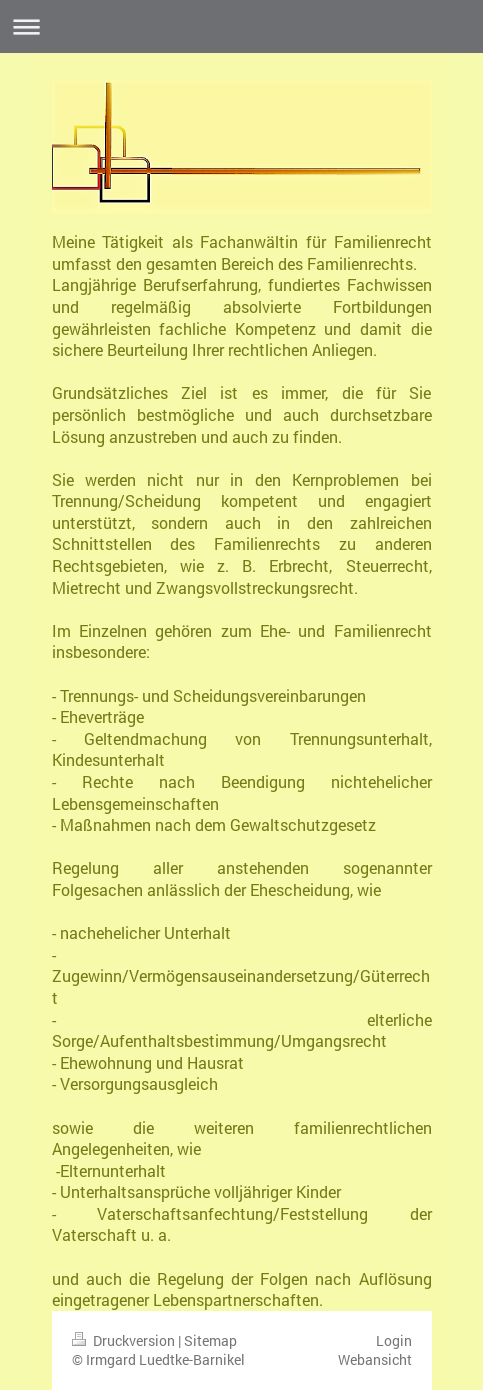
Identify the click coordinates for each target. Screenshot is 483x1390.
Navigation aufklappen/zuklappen (241, 26)
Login (394, 1340)
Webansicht (375, 1359)
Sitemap (210, 1340)
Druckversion (125, 1340)
